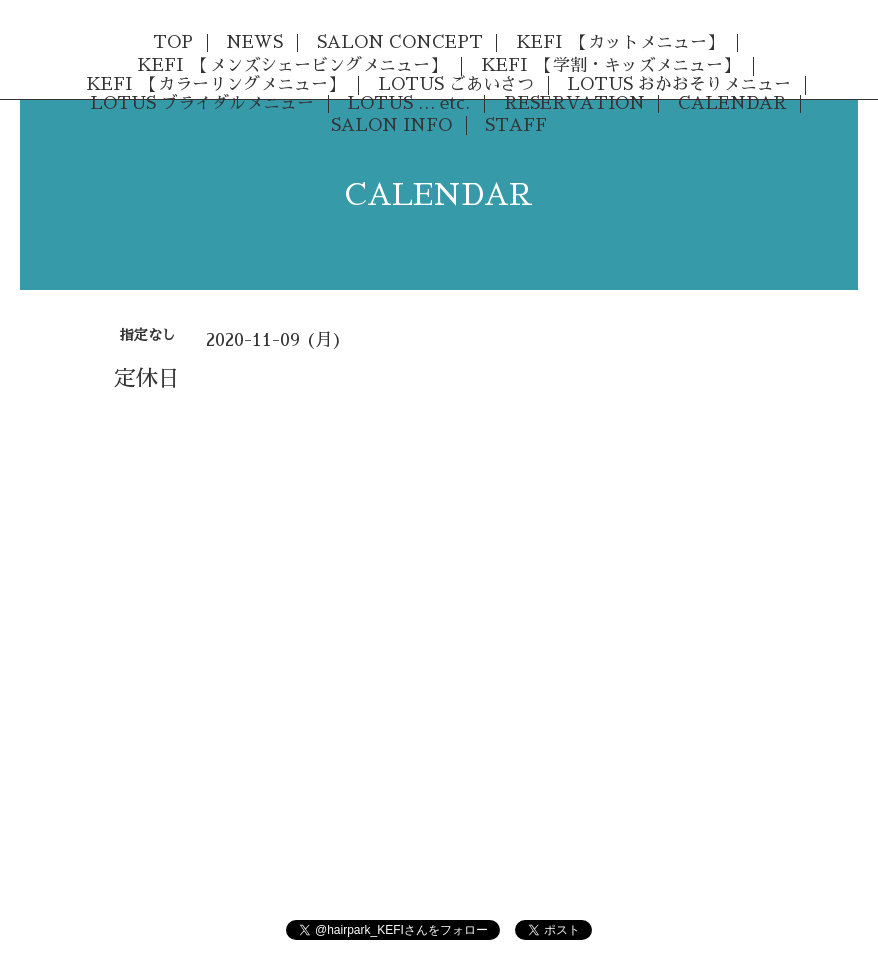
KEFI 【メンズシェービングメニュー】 (292, 65)
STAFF (516, 125)
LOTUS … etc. (408, 103)
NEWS (254, 42)
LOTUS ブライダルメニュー (202, 103)
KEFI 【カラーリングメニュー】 (215, 84)
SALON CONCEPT (400, 42)
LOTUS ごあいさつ (456, 84)
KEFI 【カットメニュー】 (620, 42)
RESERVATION (574, 103)
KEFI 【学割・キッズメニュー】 (610, 65)
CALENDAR (732, 103)
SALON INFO (391, 125)
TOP (173, 42)
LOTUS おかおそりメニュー (679, 84)
